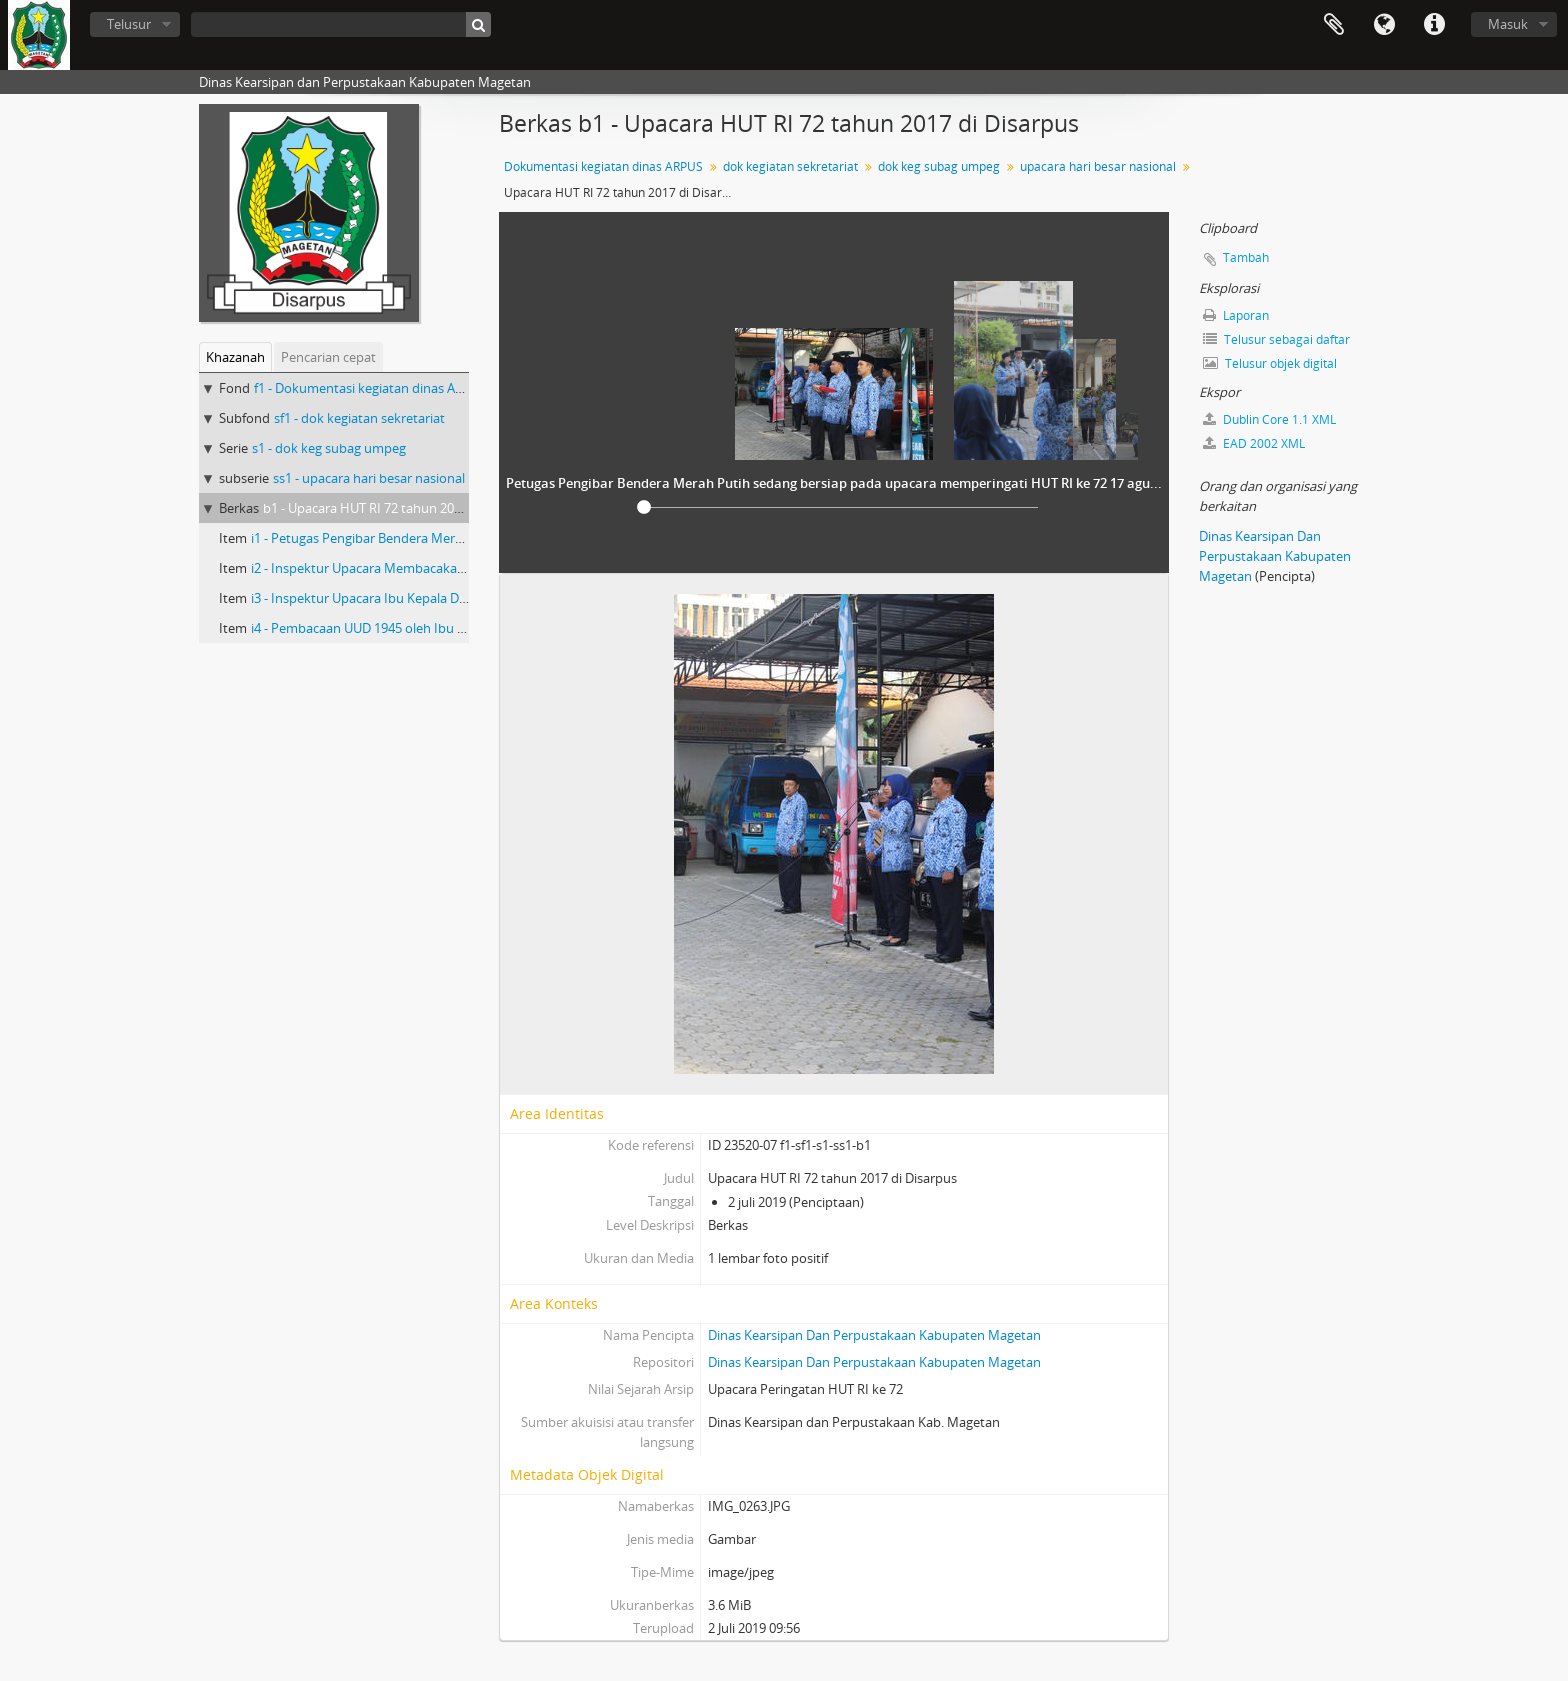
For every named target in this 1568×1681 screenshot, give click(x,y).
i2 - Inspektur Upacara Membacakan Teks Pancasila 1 (407, 568)
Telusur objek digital (1270, 363)
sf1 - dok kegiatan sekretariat (359, 418)
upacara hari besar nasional (1098, 166)
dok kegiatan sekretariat (790, 166)
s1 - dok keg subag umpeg (329, 448)
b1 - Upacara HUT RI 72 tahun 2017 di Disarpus (400, 508)
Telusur (129, 24)
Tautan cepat (1434, 25)
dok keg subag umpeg (939, 166)
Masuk (1508, 24)
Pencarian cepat (328, 357)
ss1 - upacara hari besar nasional (369, 478)
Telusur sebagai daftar (1276, 339)
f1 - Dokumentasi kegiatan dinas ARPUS (370, 388)
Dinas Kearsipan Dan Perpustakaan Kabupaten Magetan (874, 1335)
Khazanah (235, 357)
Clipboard (1334, 25)
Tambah (1246, 257)
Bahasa (1384, 25)
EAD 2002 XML (1254, 443)
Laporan (1236, 315)
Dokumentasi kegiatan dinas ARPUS (603, 166)
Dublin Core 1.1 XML (1269, 419)
